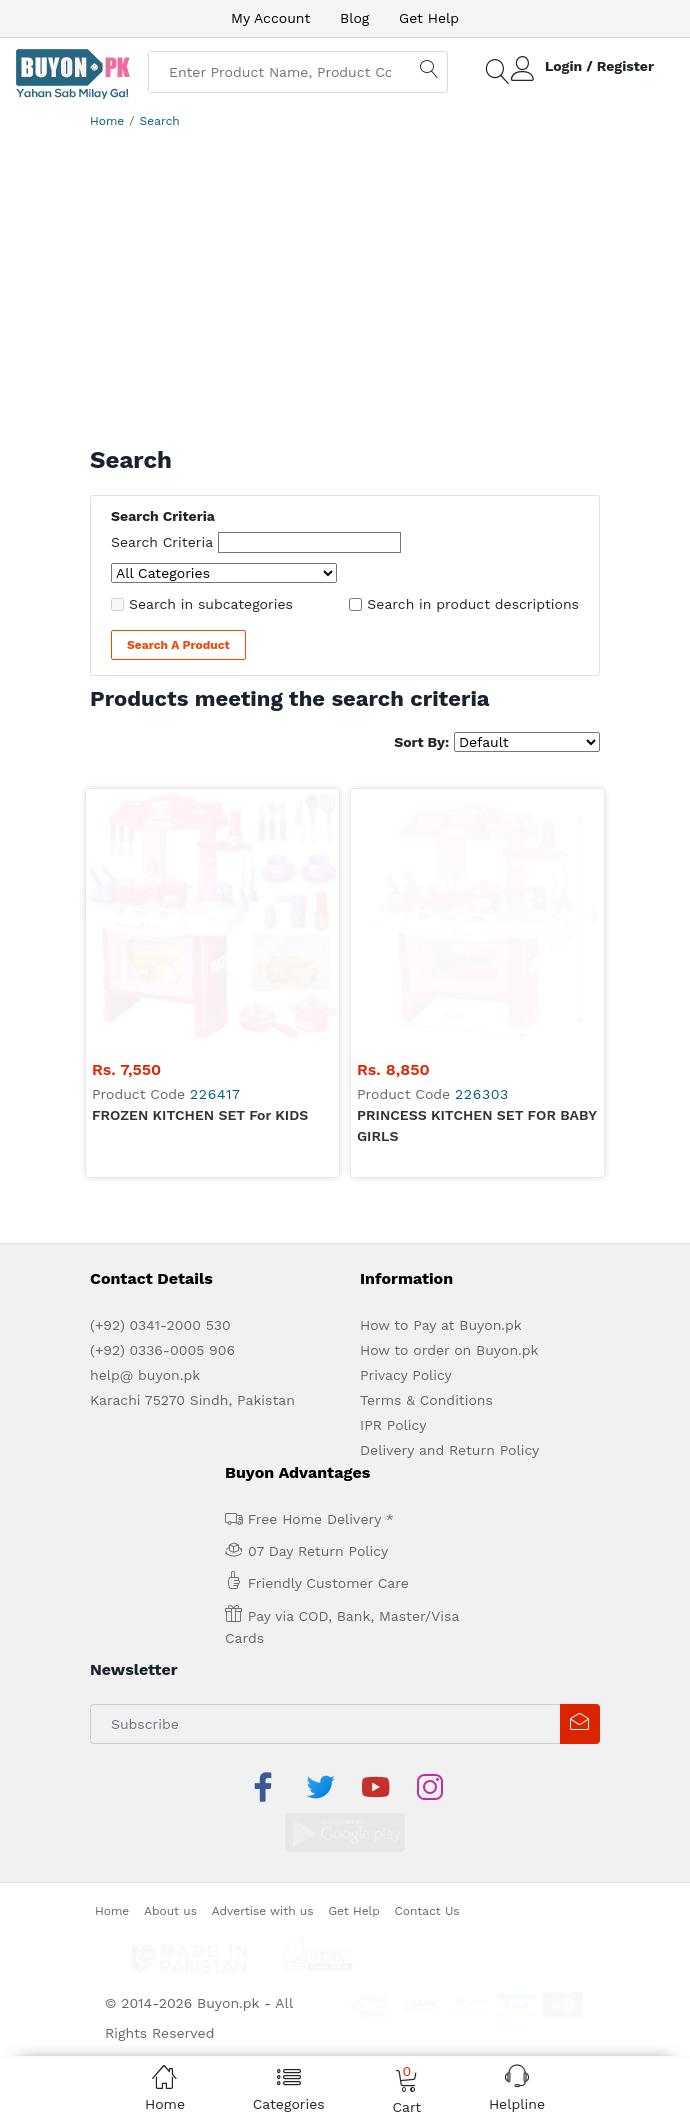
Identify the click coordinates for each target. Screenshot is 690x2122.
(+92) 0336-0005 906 (162, 1097)
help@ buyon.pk (145, 1122)
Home (107, 121)
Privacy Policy (406, 1122)
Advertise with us (263, 1609)
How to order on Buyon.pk (449, 1097)
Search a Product (178, 645)
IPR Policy (393, 1172)
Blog (354, 18)
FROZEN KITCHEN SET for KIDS (200, 862)
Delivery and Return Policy (449, 1197)
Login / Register (599, 66)
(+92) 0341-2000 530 (160, 1072)
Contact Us (427, 1609)
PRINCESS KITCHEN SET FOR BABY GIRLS (476, 872)
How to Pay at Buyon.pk (441, 1072)
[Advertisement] (345, 296)
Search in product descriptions (473, 604)
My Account (270, 18)
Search (160, 121)
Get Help (429, 18)
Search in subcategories (211, 604)
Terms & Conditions (426, 1147)
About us (170, 1609)
